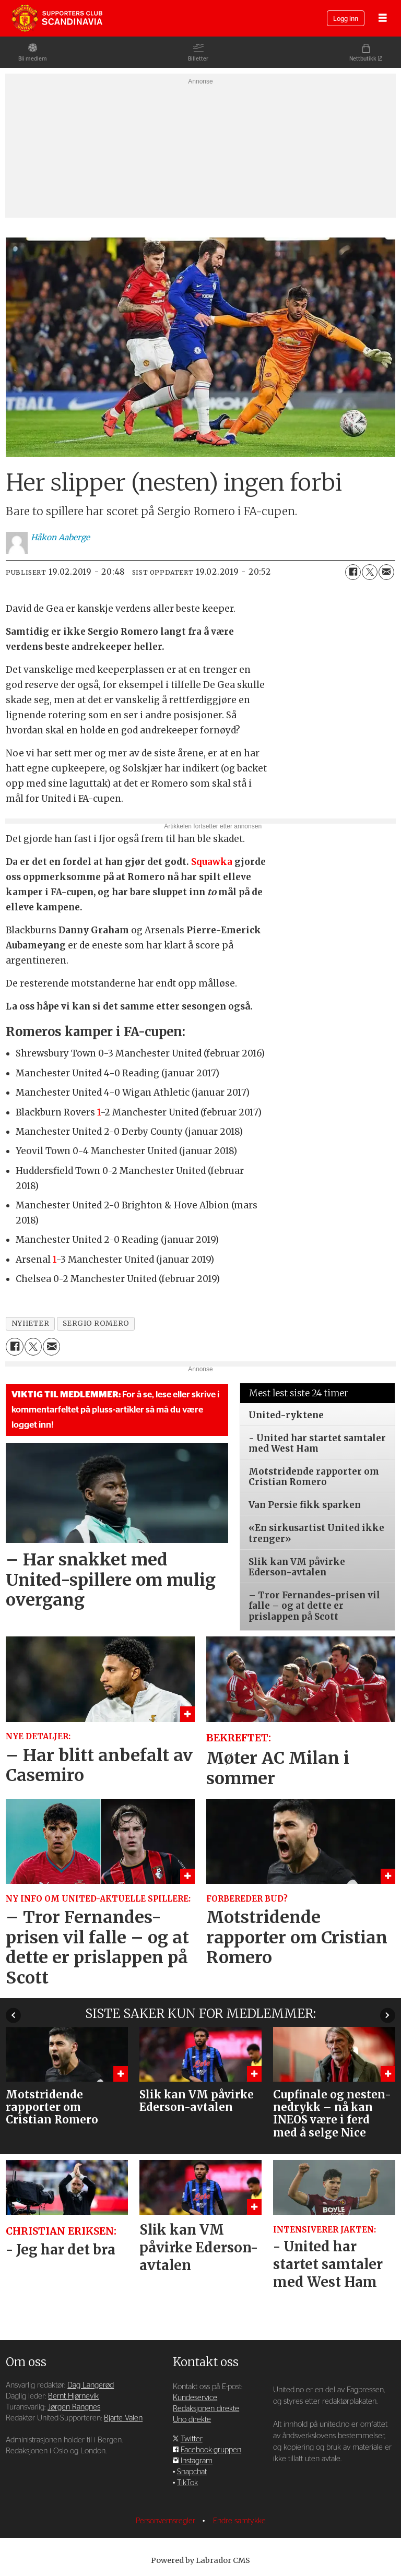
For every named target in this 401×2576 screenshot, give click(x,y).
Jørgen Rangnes (74, 2407)
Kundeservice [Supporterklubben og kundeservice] (195, 2398)
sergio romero (96, 1323)
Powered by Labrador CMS (200, 2560)
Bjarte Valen (123, 2418)
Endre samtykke (239, 2521)
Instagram (197, 2461)
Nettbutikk (362, 59)
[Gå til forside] (56, 18)
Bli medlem (32, 59)
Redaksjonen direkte (206, 2409)
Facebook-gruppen (211, 2450)
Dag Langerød (90, 2385)
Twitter (192, 2439)
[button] (387, 2015)
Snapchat (192, 2472)
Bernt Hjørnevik (73, 2396)
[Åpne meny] (382, 18)
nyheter (30, 1323)
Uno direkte (192, 2420)
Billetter (198, 59)
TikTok (187, 2483)
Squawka (211, 862)
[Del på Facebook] (353, 572)
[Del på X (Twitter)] (370, 572)
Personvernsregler (166, 2521)
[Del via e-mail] (386, 572)
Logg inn (345, 19)
